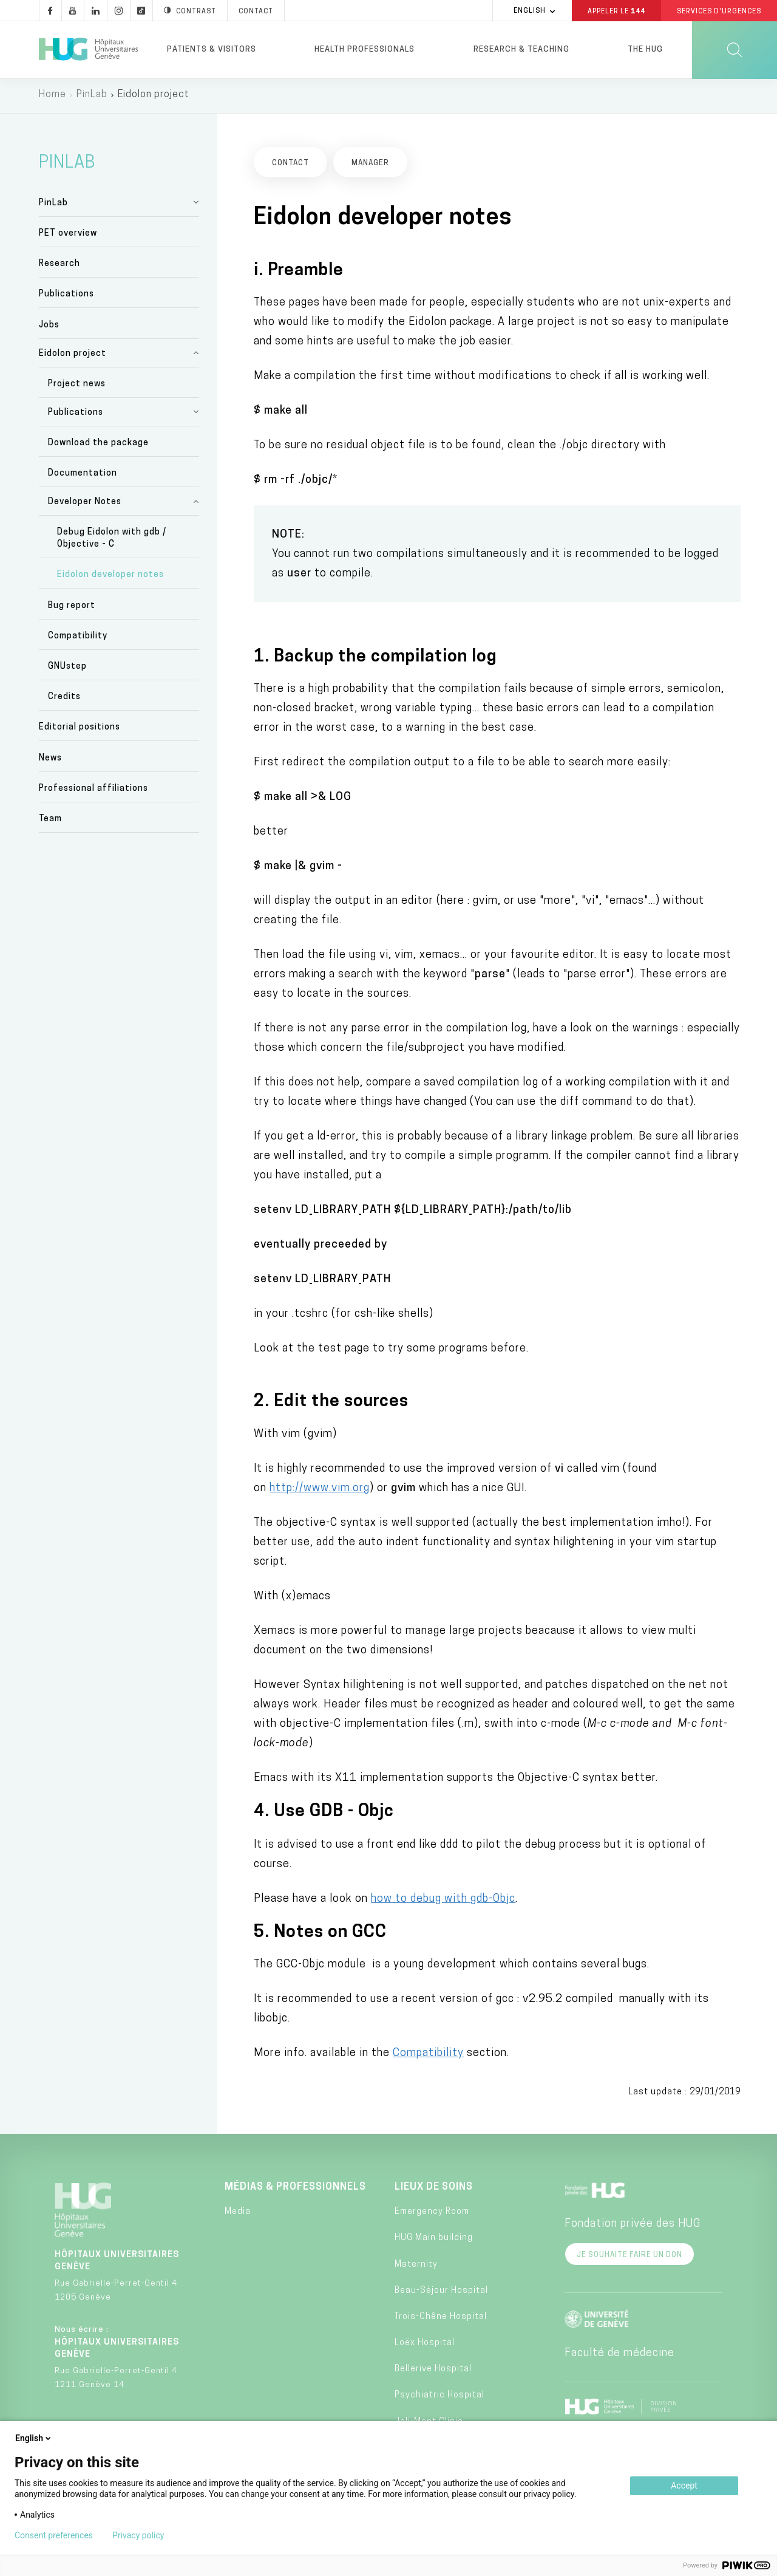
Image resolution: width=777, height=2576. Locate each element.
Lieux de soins (434, 2190)
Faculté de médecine (619, 2356)
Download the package (98, 445)
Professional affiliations (93, 791)
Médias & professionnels (295, 2190)
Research (59, 267)
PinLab (91, 97)
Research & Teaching (521, 49)
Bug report (71, 608)
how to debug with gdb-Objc (443, 1901)
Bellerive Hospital (433, 2372)
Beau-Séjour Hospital (441, 2293)
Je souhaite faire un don (629, 2257)
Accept (684, 2485)
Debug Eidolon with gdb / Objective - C (111, 541)
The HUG (645, 49)
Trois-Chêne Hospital (441, 2319)
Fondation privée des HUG (633, 2226)
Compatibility (77, 638)
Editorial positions (79, 730)
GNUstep (67, 669)
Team (50, 821)
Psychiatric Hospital (439, 2398)
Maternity (416, 2267)
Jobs (49, 327)
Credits (64, 700)
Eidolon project (72, 356)
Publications (66, 297)
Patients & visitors (211, 49)
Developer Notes (84, 505)
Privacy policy (138, 2535)
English (34, 2438)
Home (52, 97)
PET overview (68, 236)
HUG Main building (434, 2241)
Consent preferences (54, 2535)
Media (238, 2214)
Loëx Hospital (425, 2346)
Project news (77, 386)
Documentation (82, 476)
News (50, 760)
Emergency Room (432, 2214)
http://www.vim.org (320, 1491)
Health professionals (364, 49)
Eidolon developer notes (110, 578)
